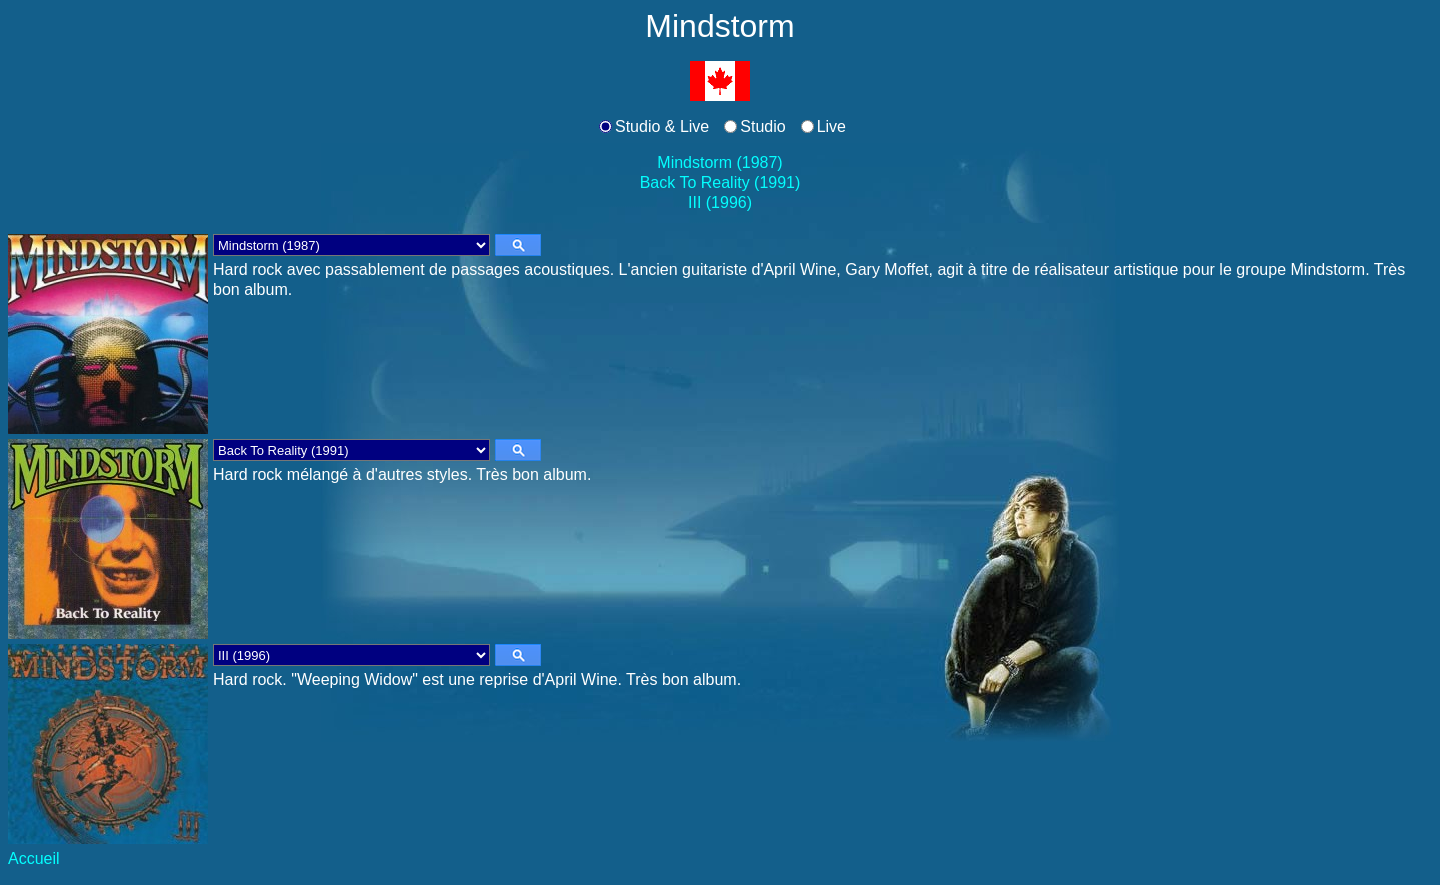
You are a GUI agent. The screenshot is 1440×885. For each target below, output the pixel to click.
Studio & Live (662, 126)
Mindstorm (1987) (719, 162)
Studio (762, 126)
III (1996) (720, 202)
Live (831, 126)
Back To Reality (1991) (720, 182)
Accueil (34, 858)
